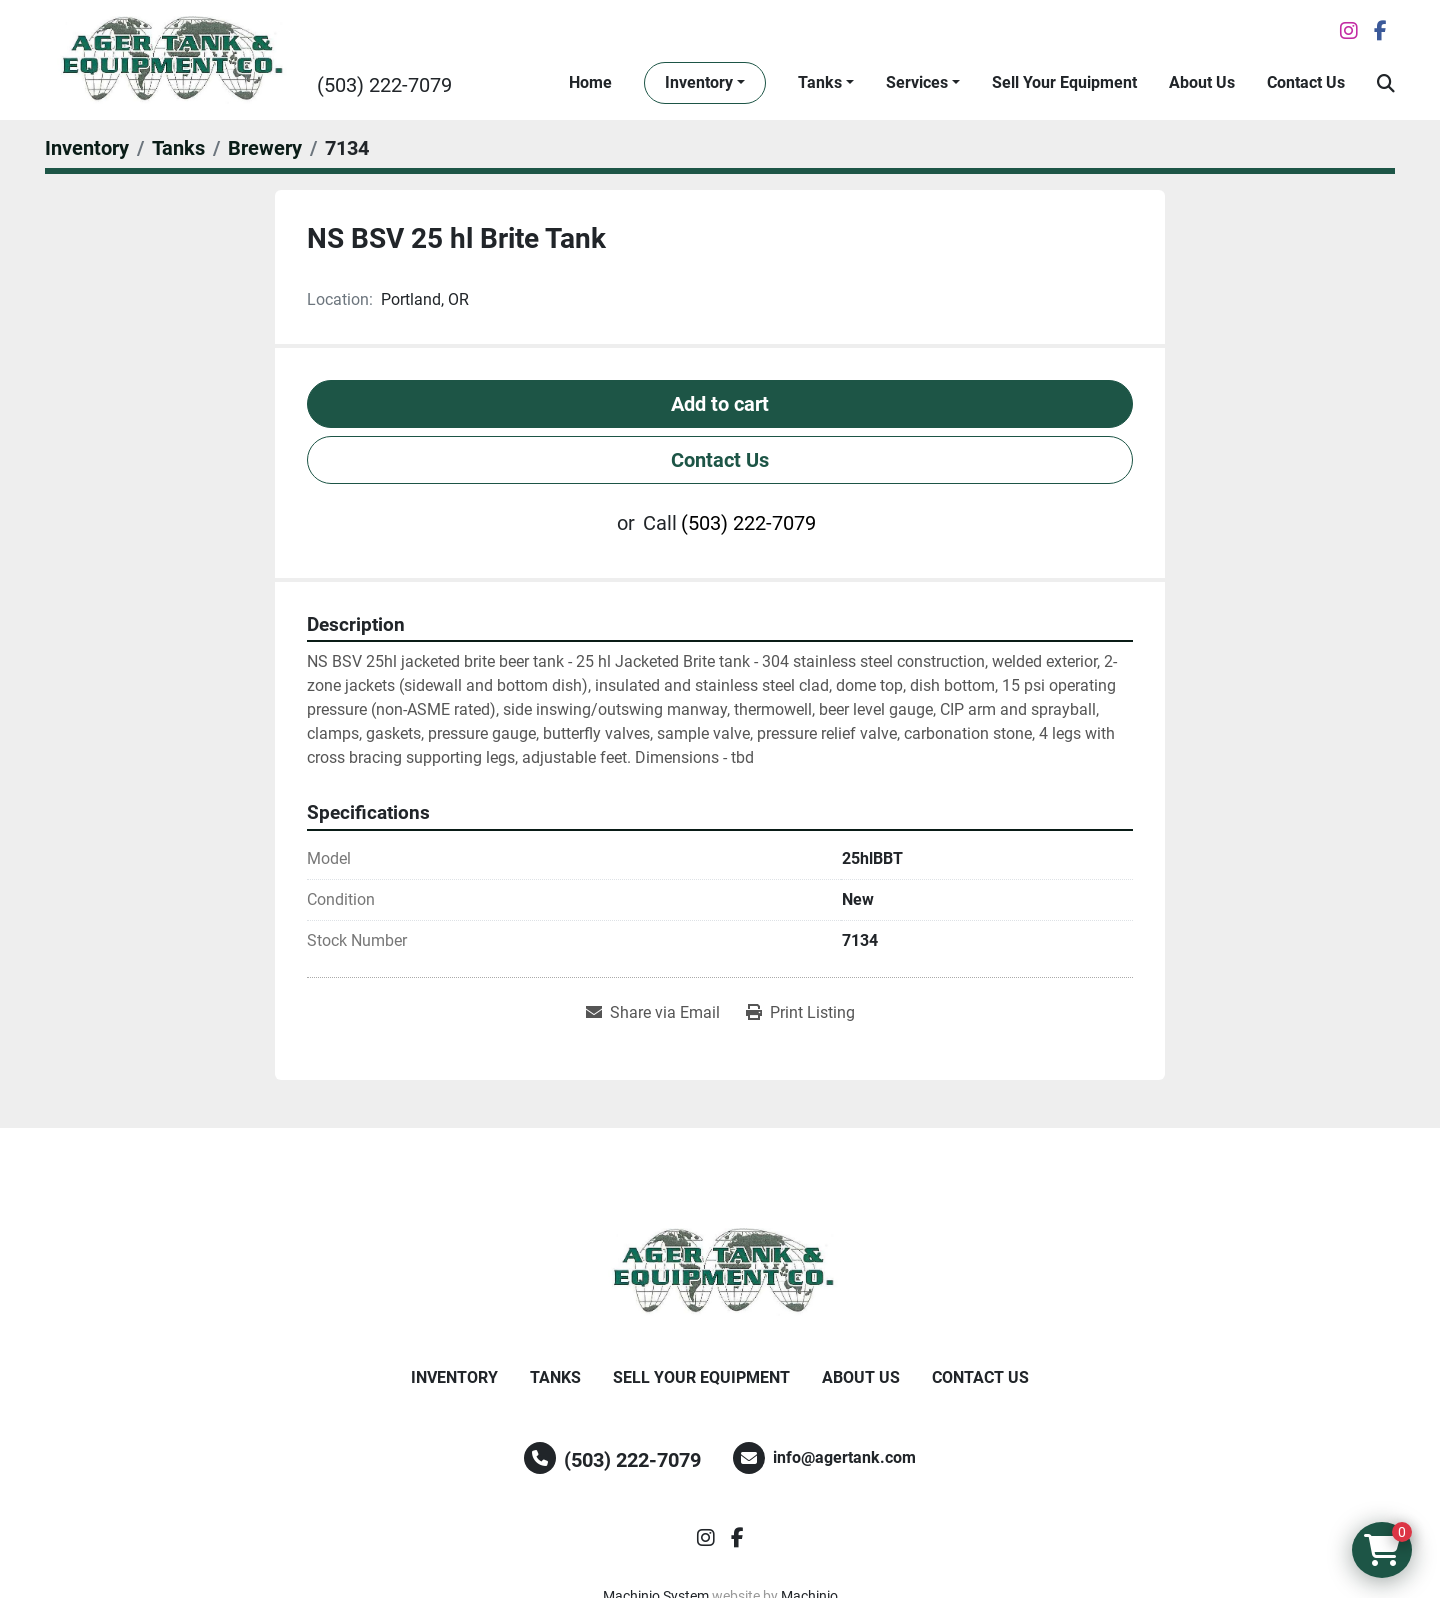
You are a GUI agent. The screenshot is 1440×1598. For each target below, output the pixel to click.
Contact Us (1306, 82)
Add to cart (720, 404)
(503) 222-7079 (384, 85)
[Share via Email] (653, 1013)
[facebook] (1380, 31)
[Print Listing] (800, 1013)
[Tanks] (178, 148)
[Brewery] (265, 148)
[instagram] (1349, 31)
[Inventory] (87, 148)
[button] (705, 83)
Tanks (820, 82)
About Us (1202, 82)
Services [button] (917, 82)
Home (590, 82)
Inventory (699, 82)
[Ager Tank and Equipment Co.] (720, 1272)
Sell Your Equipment (1064, 82)
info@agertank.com (844, 1457)
